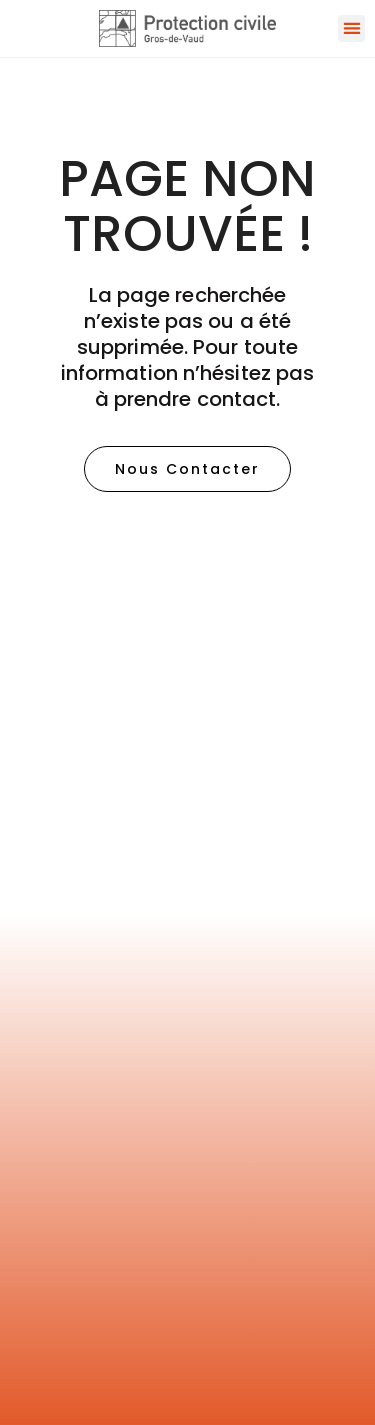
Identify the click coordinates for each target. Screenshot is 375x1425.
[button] (351, 28)
